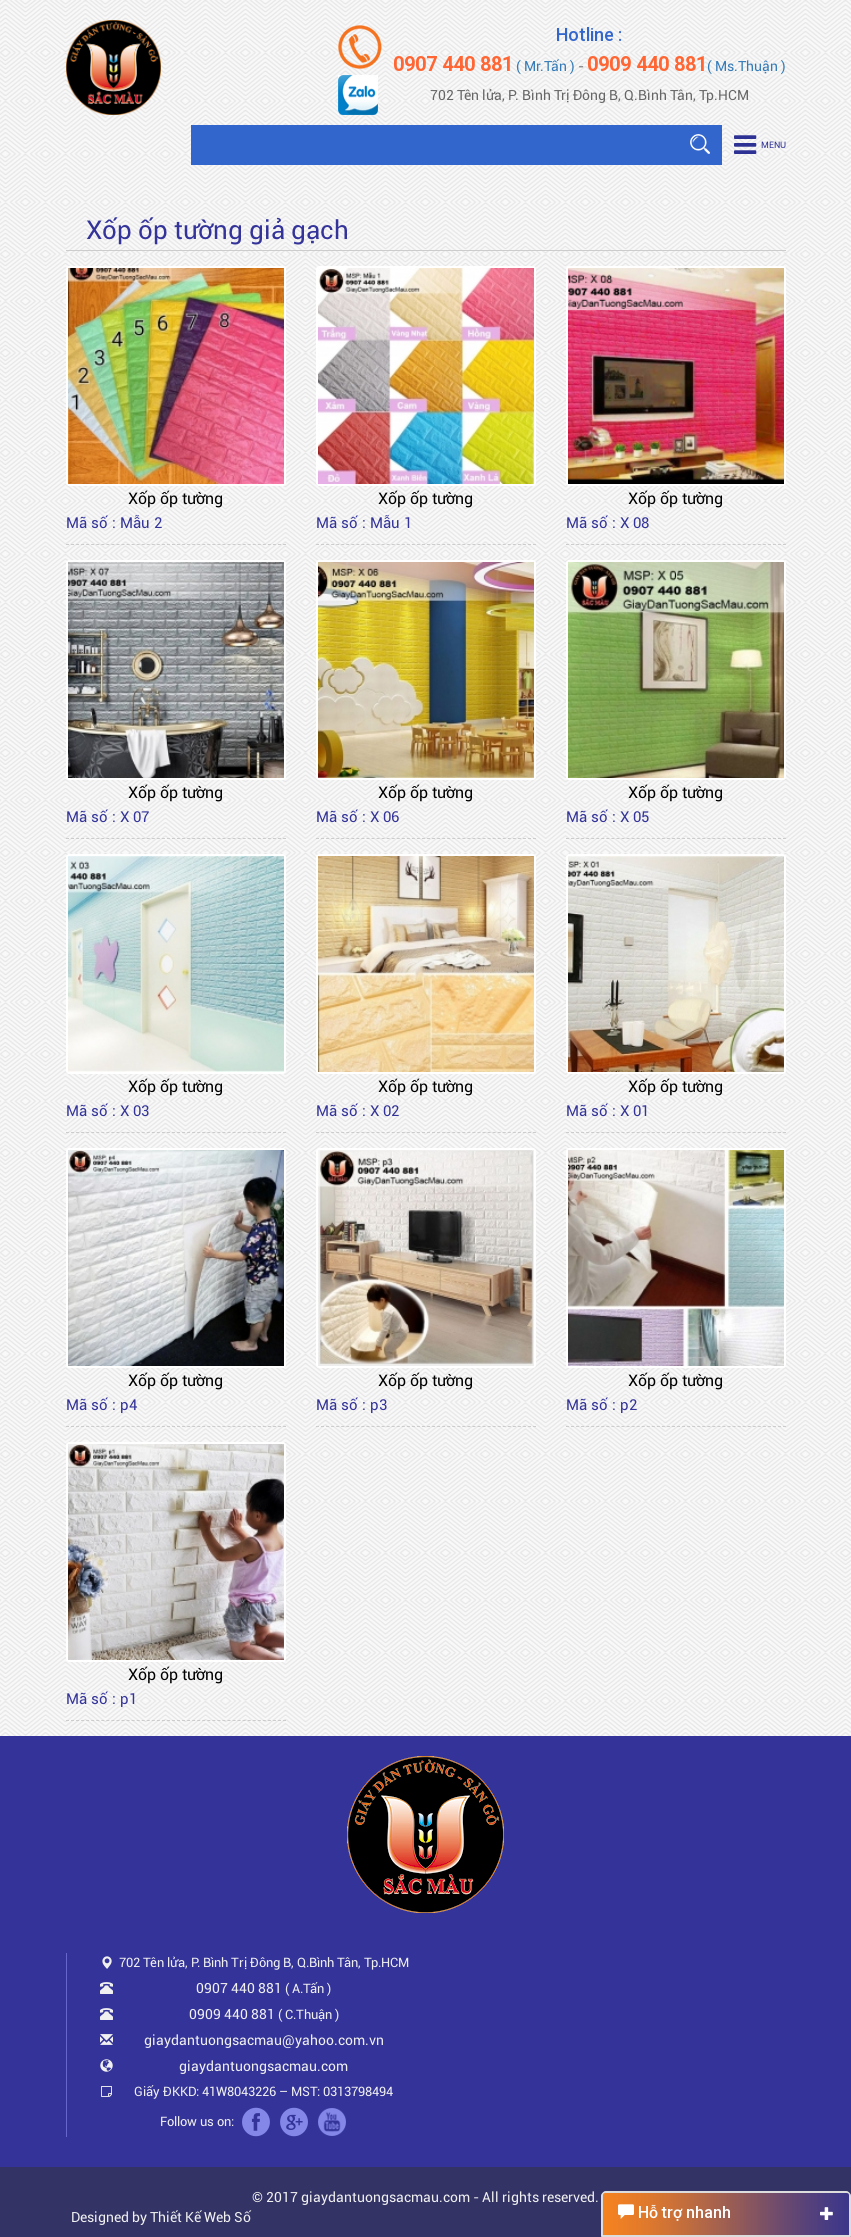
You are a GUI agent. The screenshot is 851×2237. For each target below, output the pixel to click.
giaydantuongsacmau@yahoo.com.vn (264, 2040)
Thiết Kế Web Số (200, 2217)
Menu (760, 145)
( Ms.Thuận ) (686, 66)
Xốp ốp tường (175, 498)
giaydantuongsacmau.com (263, 2066)
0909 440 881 (232, 2014)
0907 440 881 (239, 1988)
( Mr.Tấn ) (484, 66)
